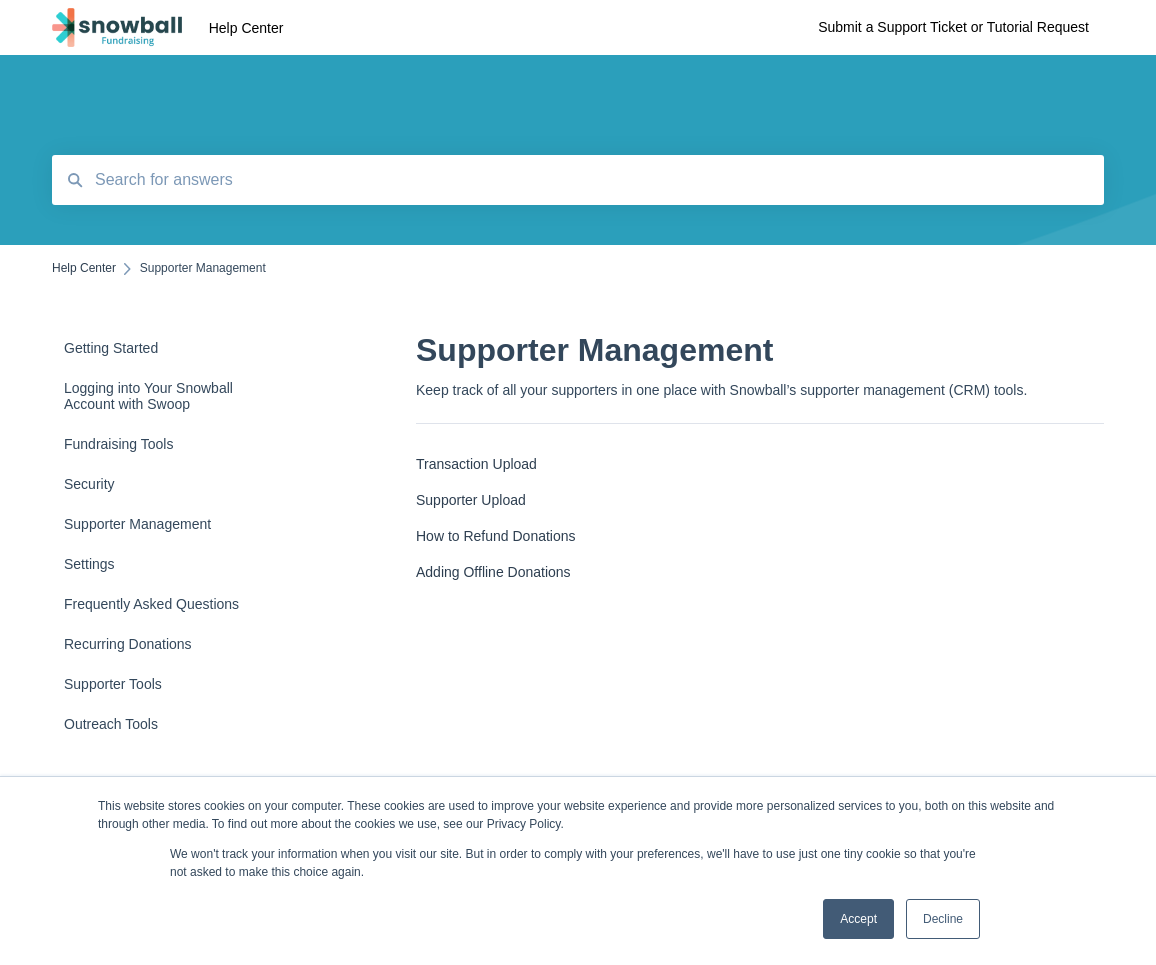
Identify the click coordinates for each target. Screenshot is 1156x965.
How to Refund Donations (496, 536)
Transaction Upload (476, 464)
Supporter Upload (471, 500)
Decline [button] (943, 919)
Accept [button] (858, 919)
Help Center (246, 28)
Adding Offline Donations (493, 572)
